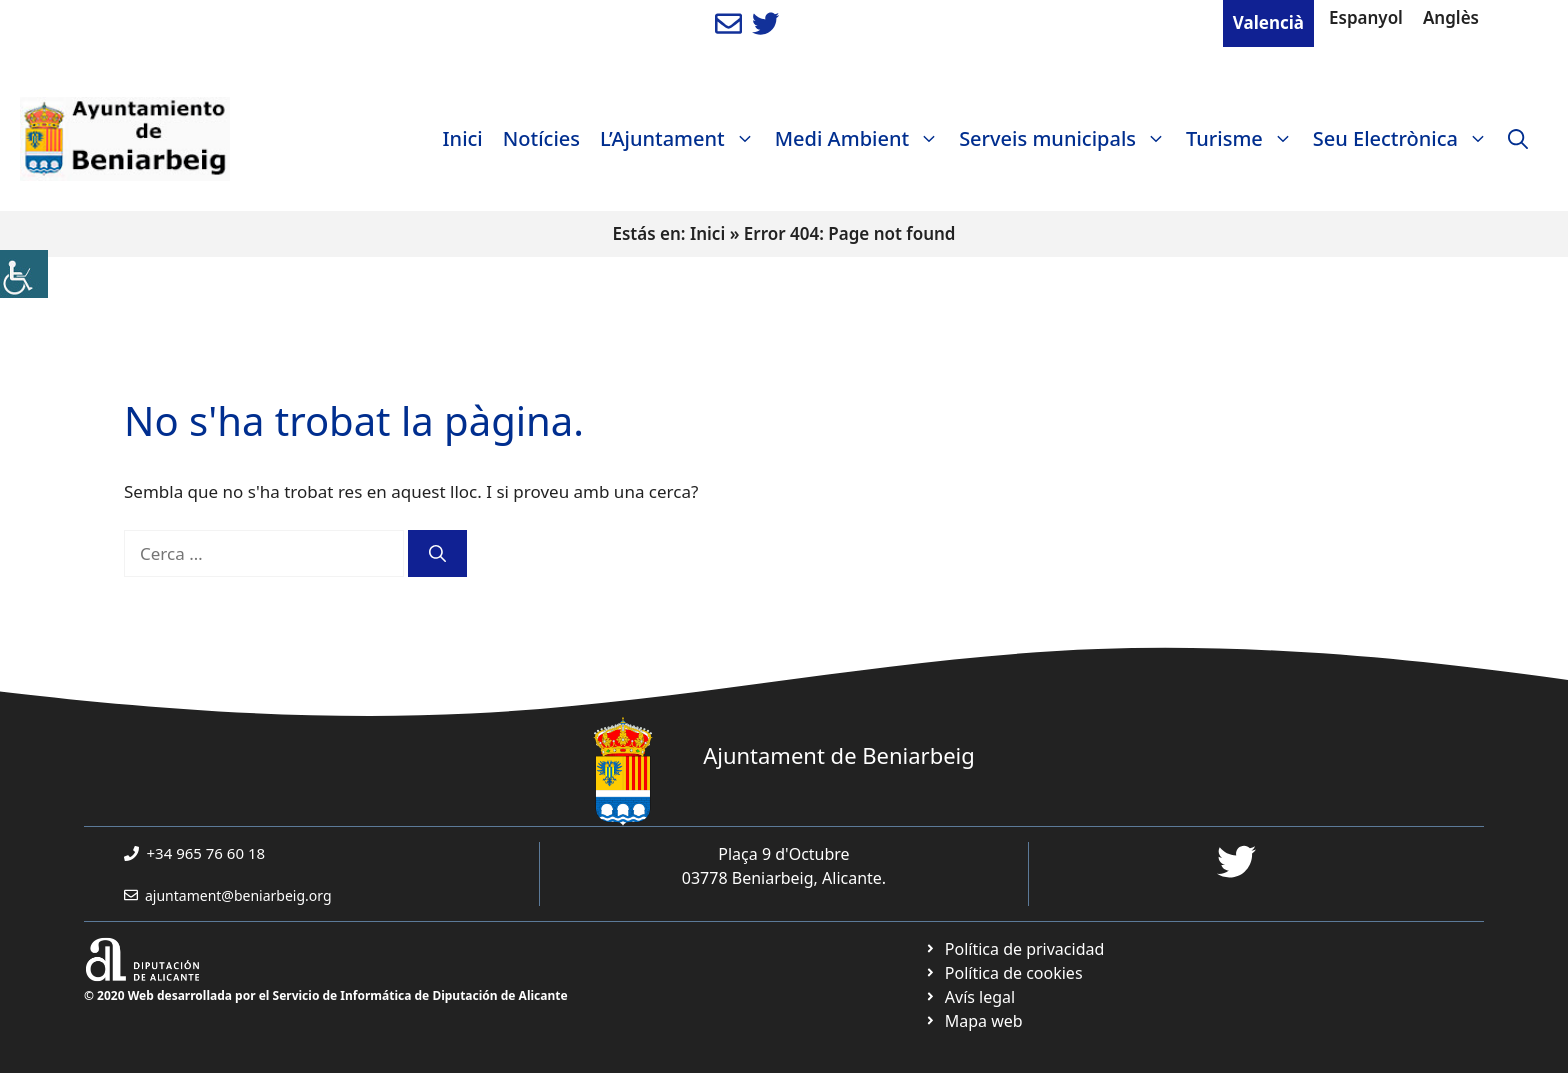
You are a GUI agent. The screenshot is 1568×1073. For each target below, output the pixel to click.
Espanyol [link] (1366, 17)
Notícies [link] (541, 138)
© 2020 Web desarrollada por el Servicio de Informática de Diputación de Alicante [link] (326, 995)
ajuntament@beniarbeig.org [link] (238, 895)
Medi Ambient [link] (862, 139)
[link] (24, 274)
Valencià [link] (1268, 22)
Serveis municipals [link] (1067, 139)
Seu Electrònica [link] (1405, 139)
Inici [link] (463, 138)
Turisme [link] (1244, 139)
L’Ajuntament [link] (682, 139)
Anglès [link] (1451, 17)
